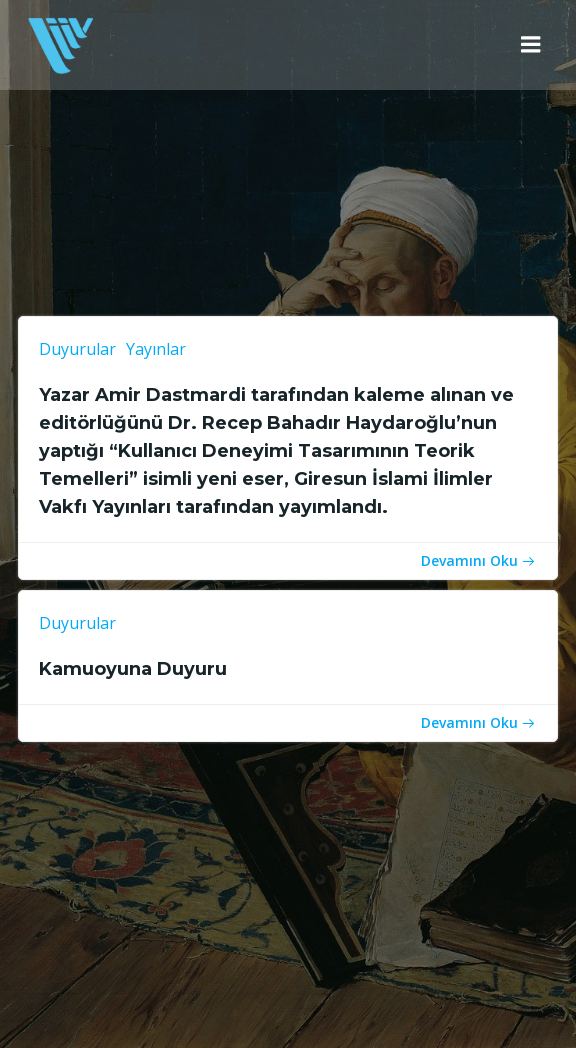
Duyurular (77, 349)
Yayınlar (156, 349)
